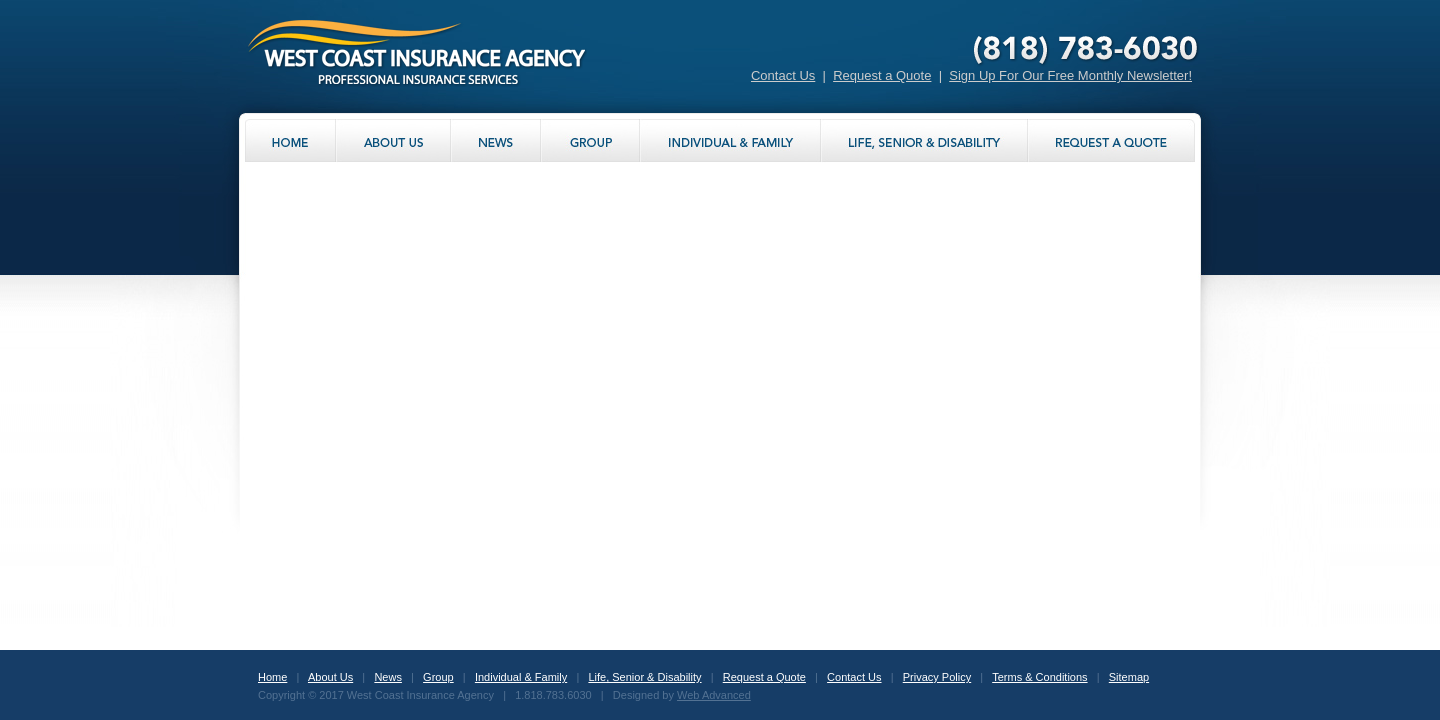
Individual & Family (521, 677)
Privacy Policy (937, 677)
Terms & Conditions (1039, 677)
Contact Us (783, 75)
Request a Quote (882, 75)
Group (438, 677)
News (388, 677)
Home (272, 677)
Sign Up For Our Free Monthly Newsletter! (1070, 75)
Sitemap (1129, 677)
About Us (330, 677)
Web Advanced (714, 695)
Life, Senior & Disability (644, 677)
